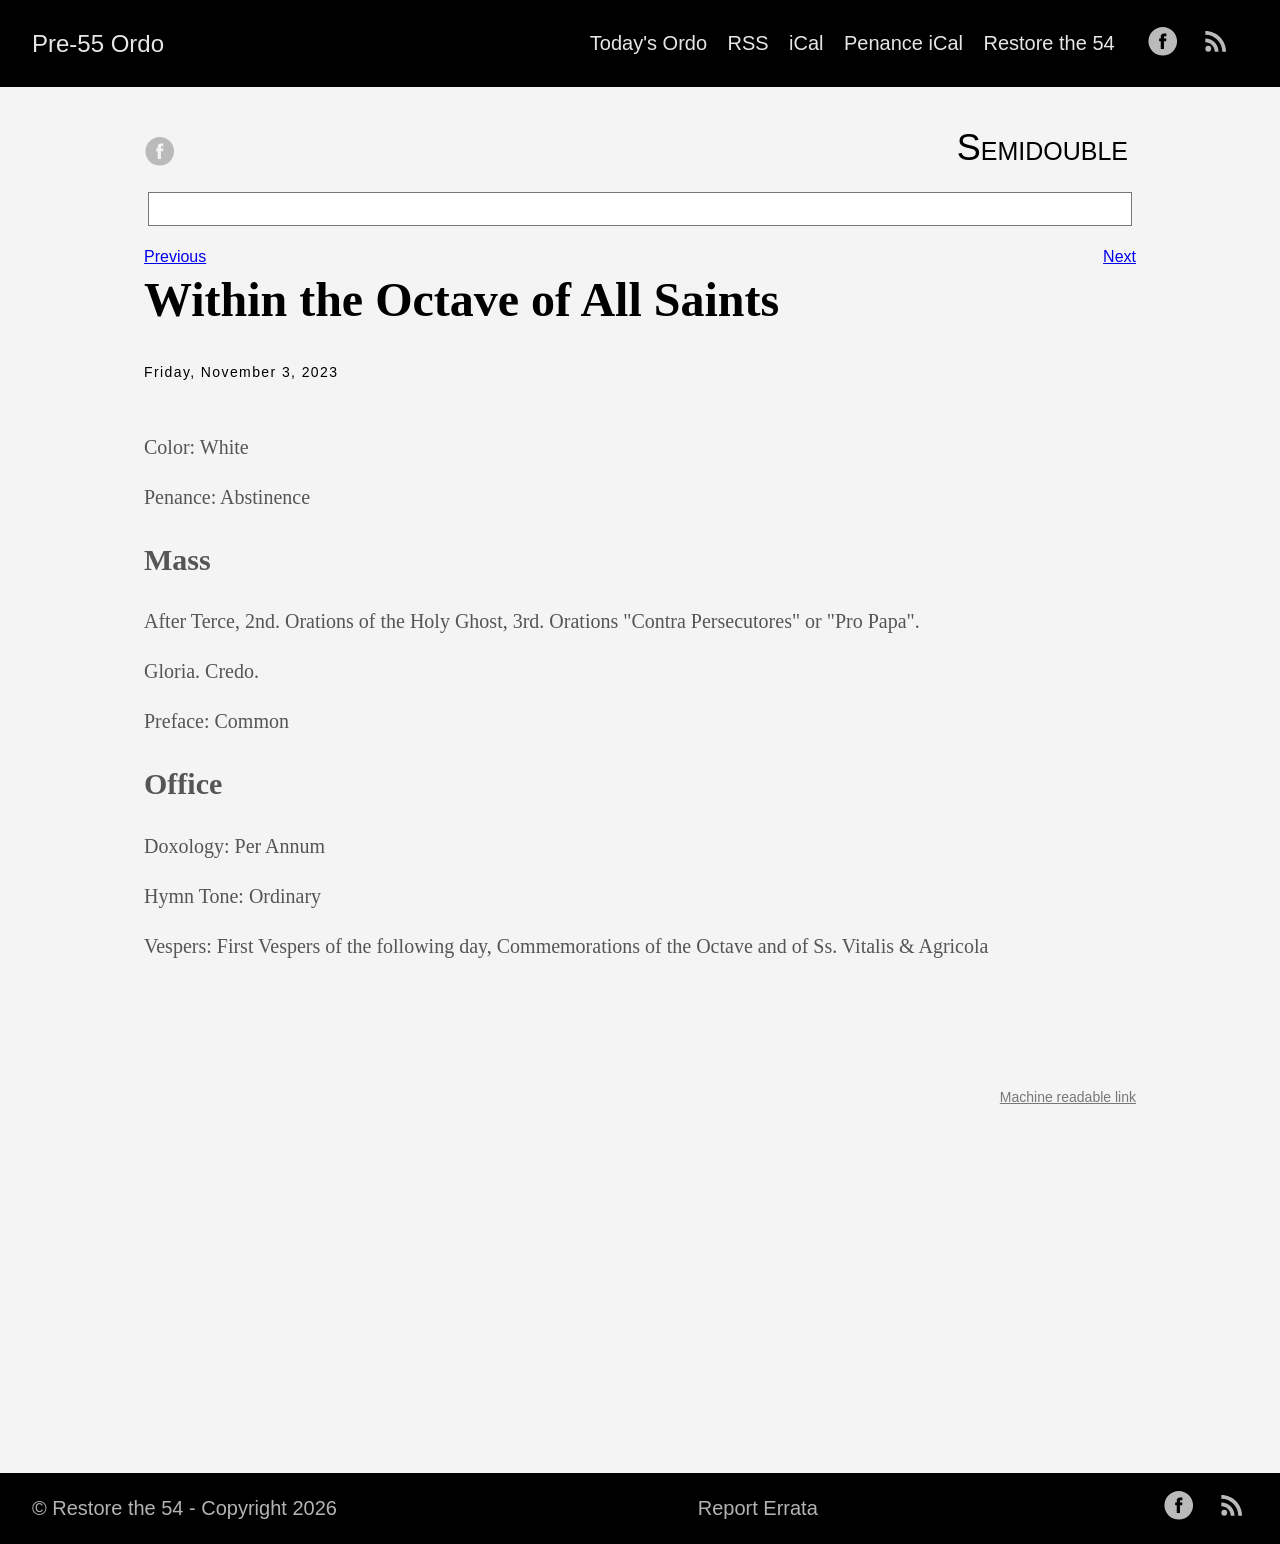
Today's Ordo (648, 43)
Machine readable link (1068, 1097)
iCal (806, 43)
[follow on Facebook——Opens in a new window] (1169, 43)
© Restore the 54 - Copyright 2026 (184, 1508)
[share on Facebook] (160, 153)
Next (1119, 256)
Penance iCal (903, 43)
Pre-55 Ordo (98, 43)
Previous (175, 256)
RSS (748, 43)
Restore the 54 (1048, 43)
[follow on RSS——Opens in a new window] (1222, 43)
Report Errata (758, 1508)
